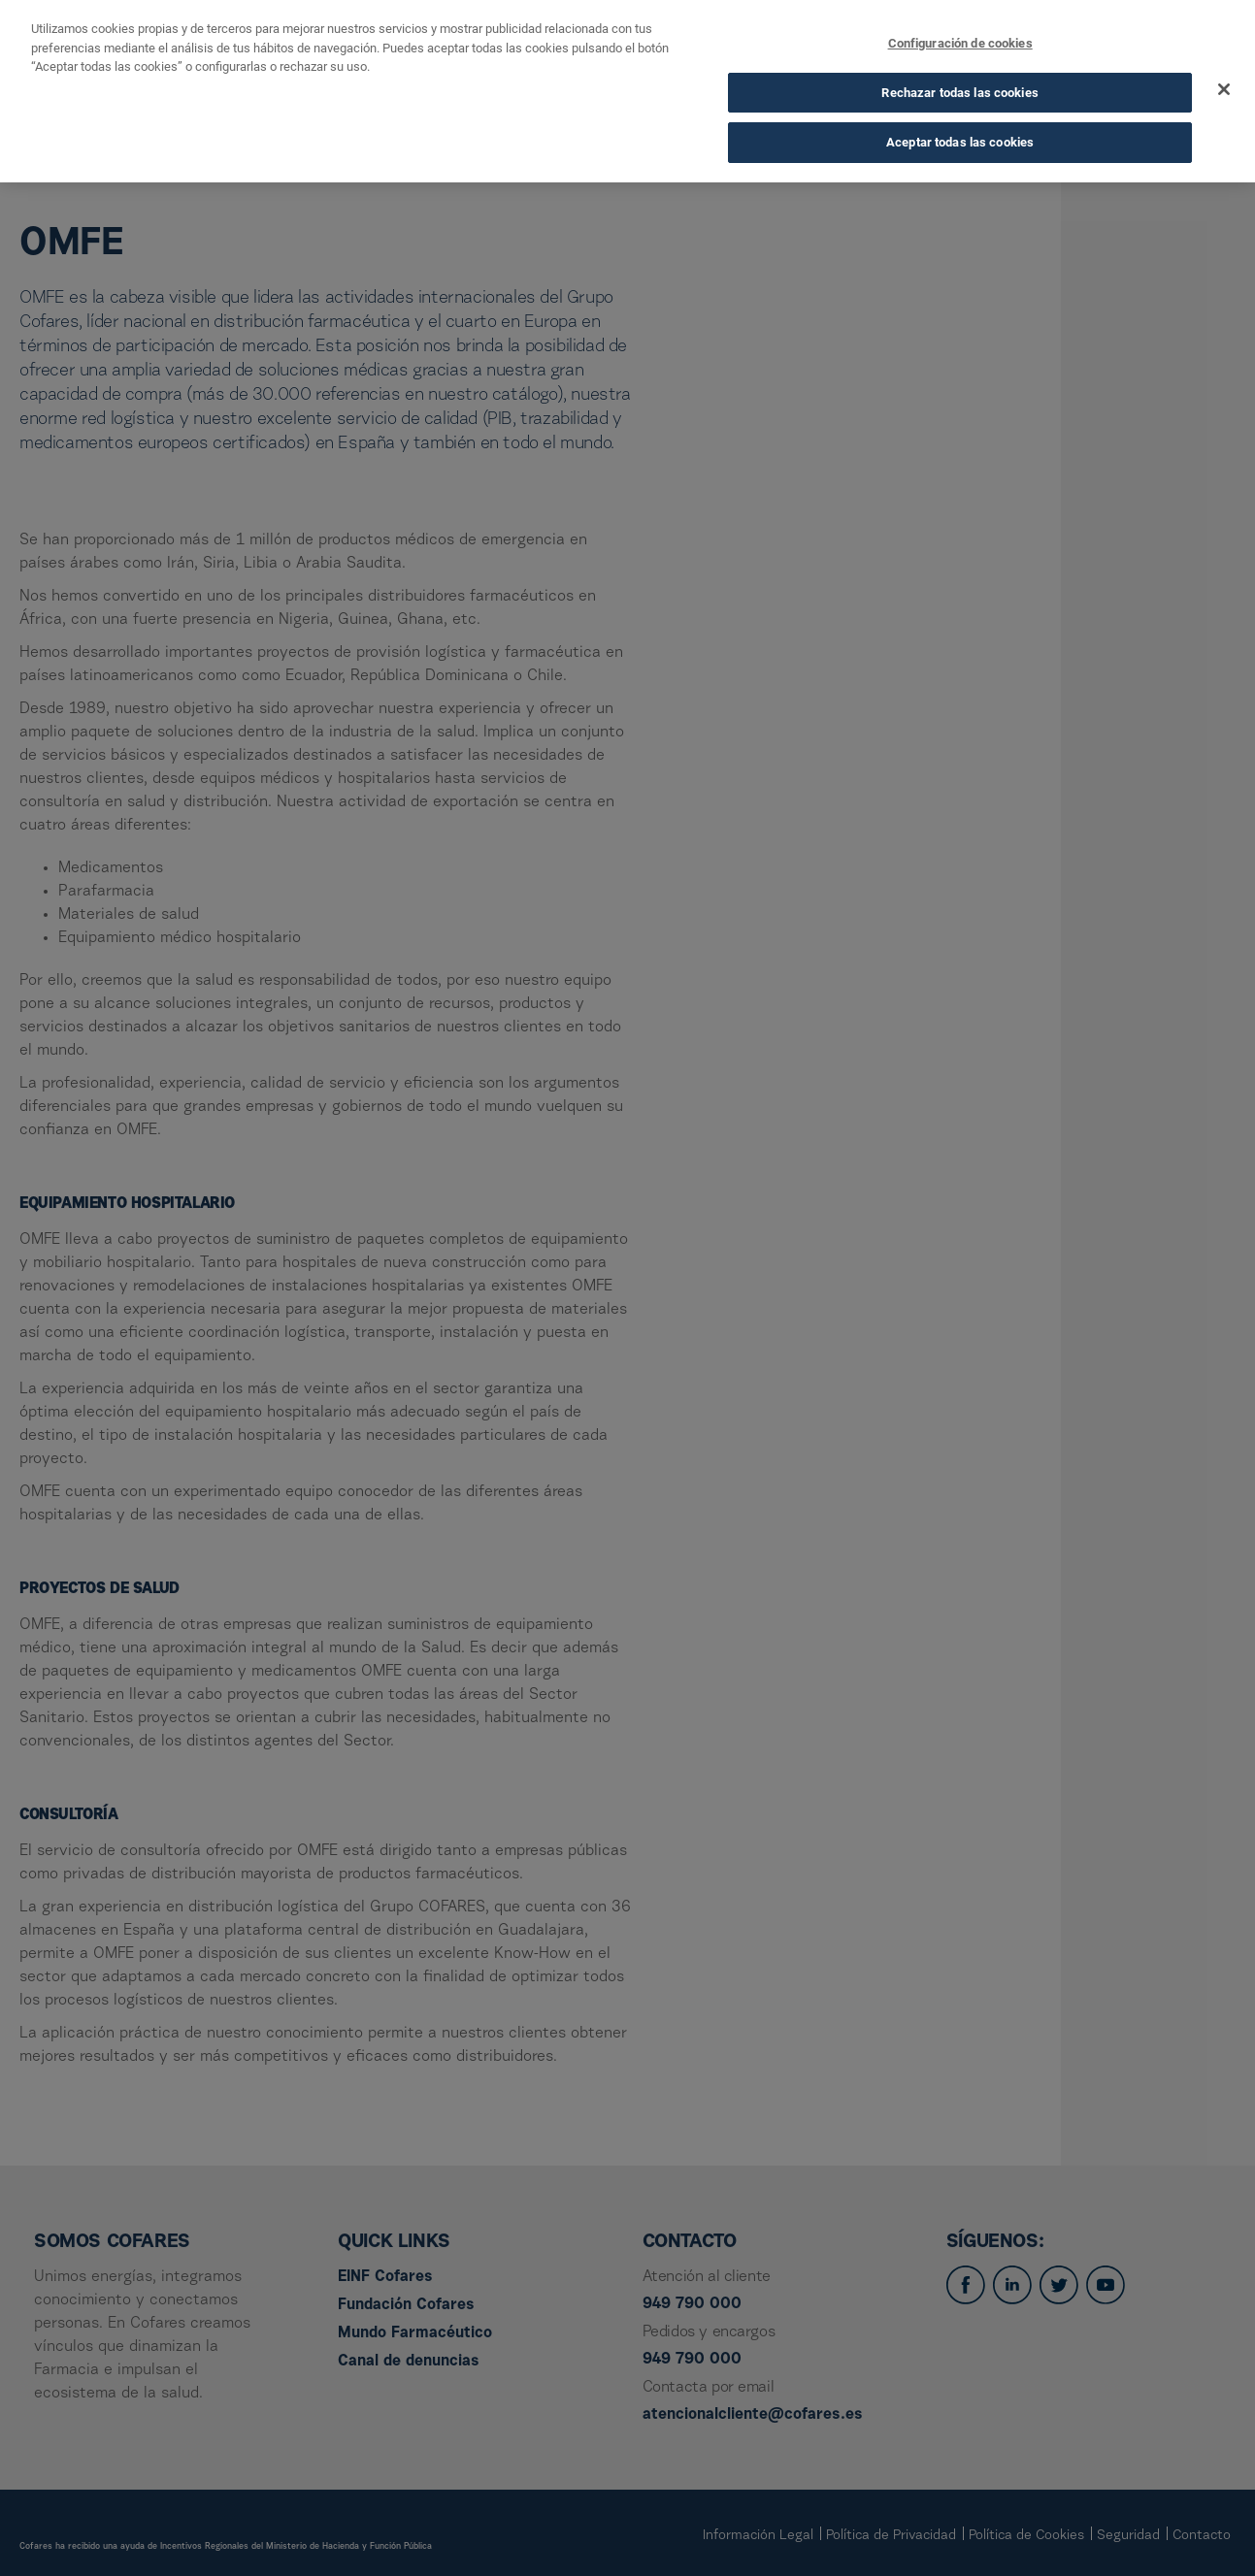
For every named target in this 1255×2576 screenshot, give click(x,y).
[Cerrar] (1224, 89)
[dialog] (627, 91)
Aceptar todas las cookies (960, 142)
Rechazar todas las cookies (959, 92)
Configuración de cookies (960, 43)
